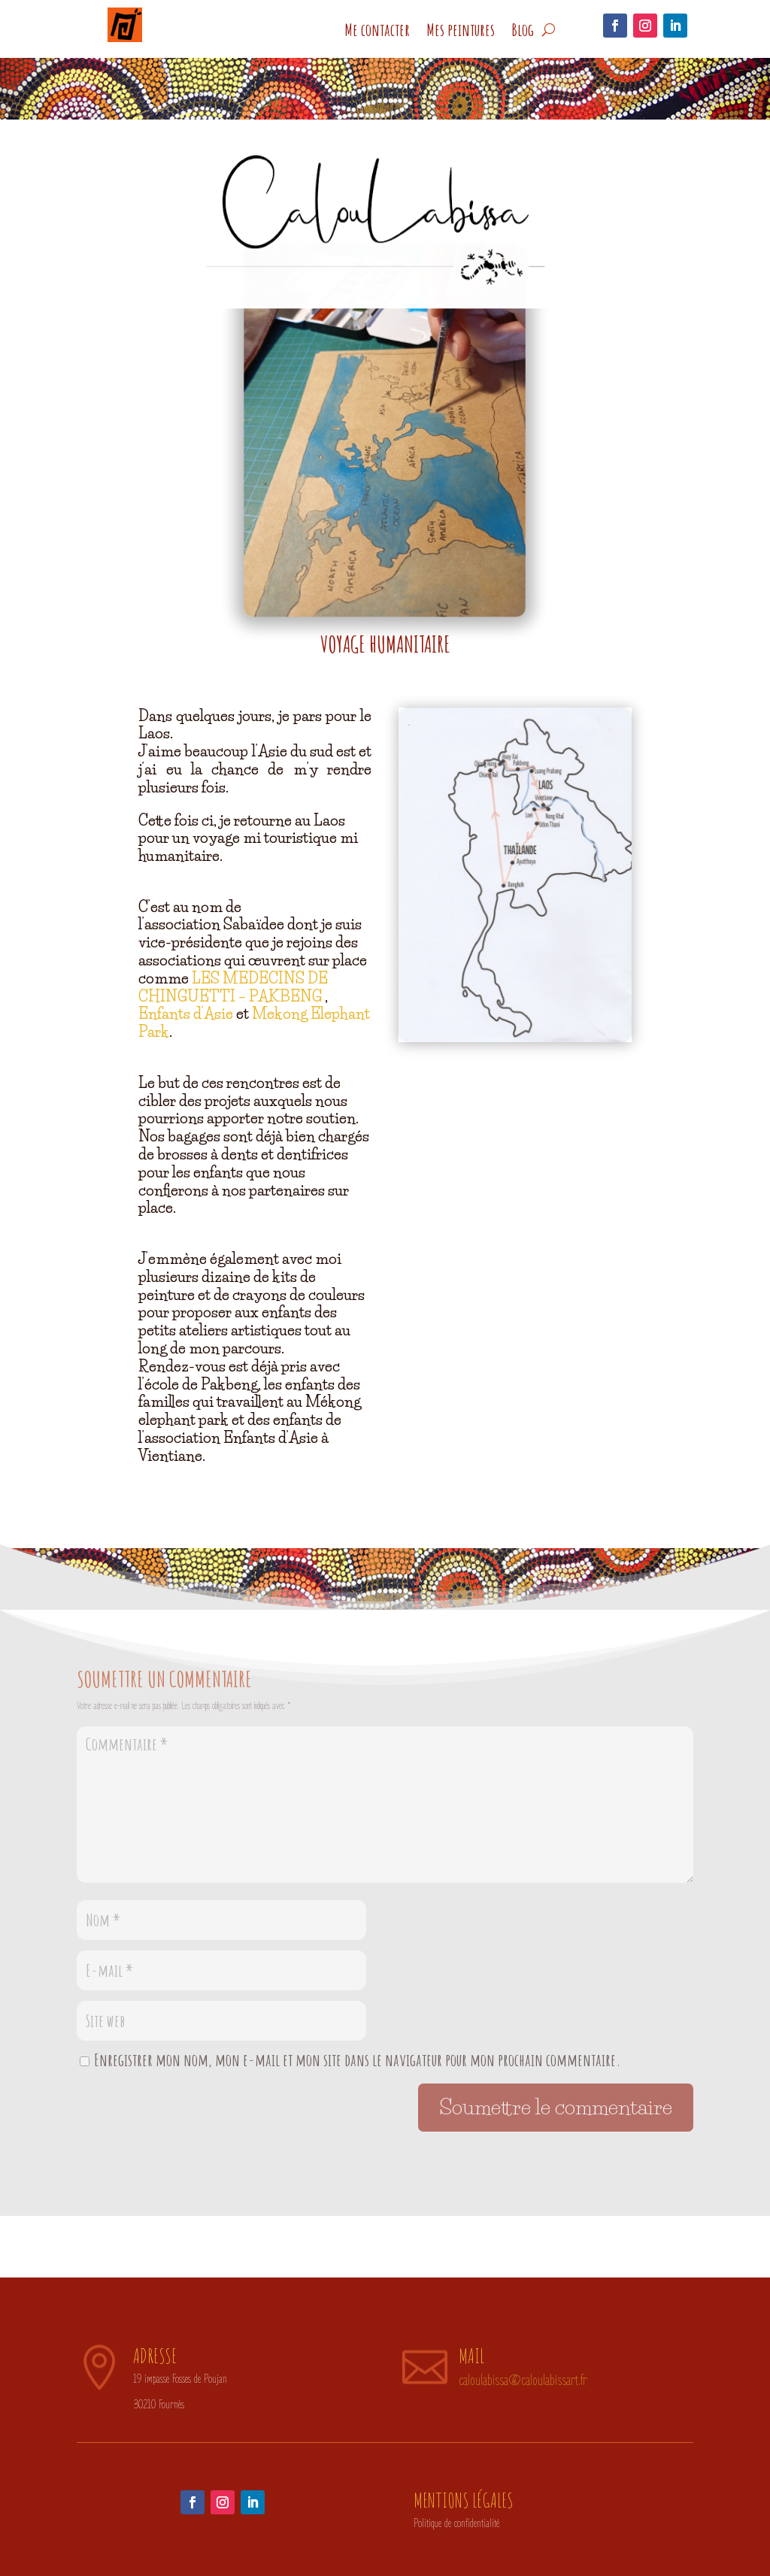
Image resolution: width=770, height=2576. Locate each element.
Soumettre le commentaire (555, 2107)
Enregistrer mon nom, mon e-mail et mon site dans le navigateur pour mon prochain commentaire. (357, 2060)
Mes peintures (460, 30)
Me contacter (377, 30)
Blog (522, 30)
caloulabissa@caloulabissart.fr (523, 2380)
